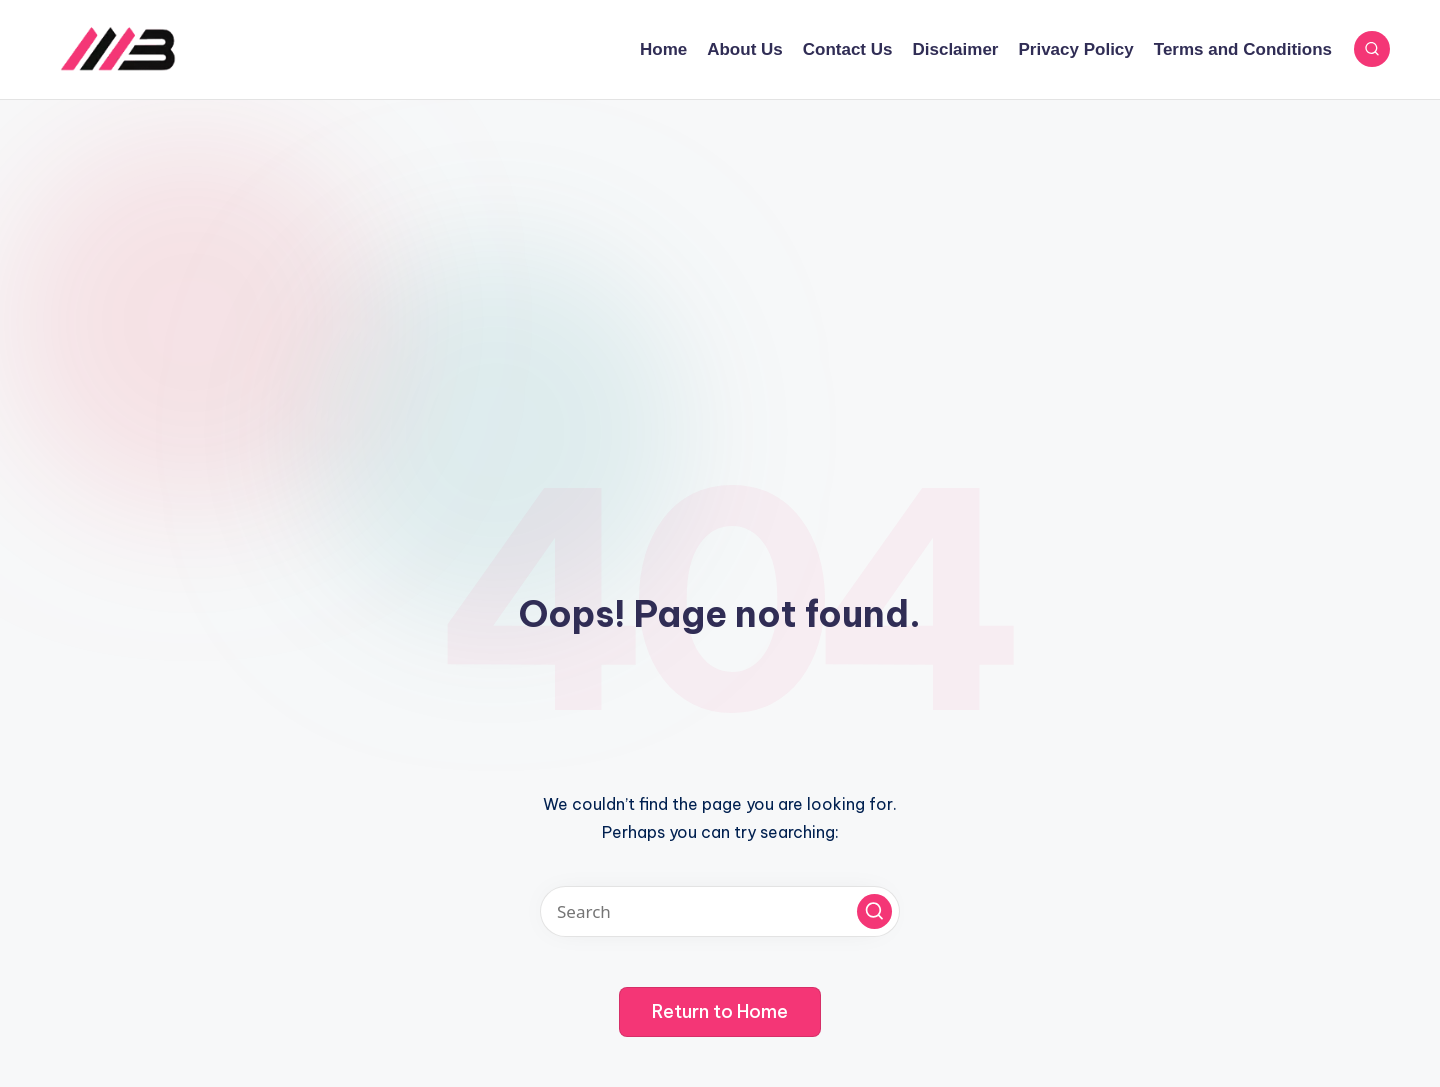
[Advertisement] (720, 250)
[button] (874, 911)
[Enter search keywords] (720, 911)
